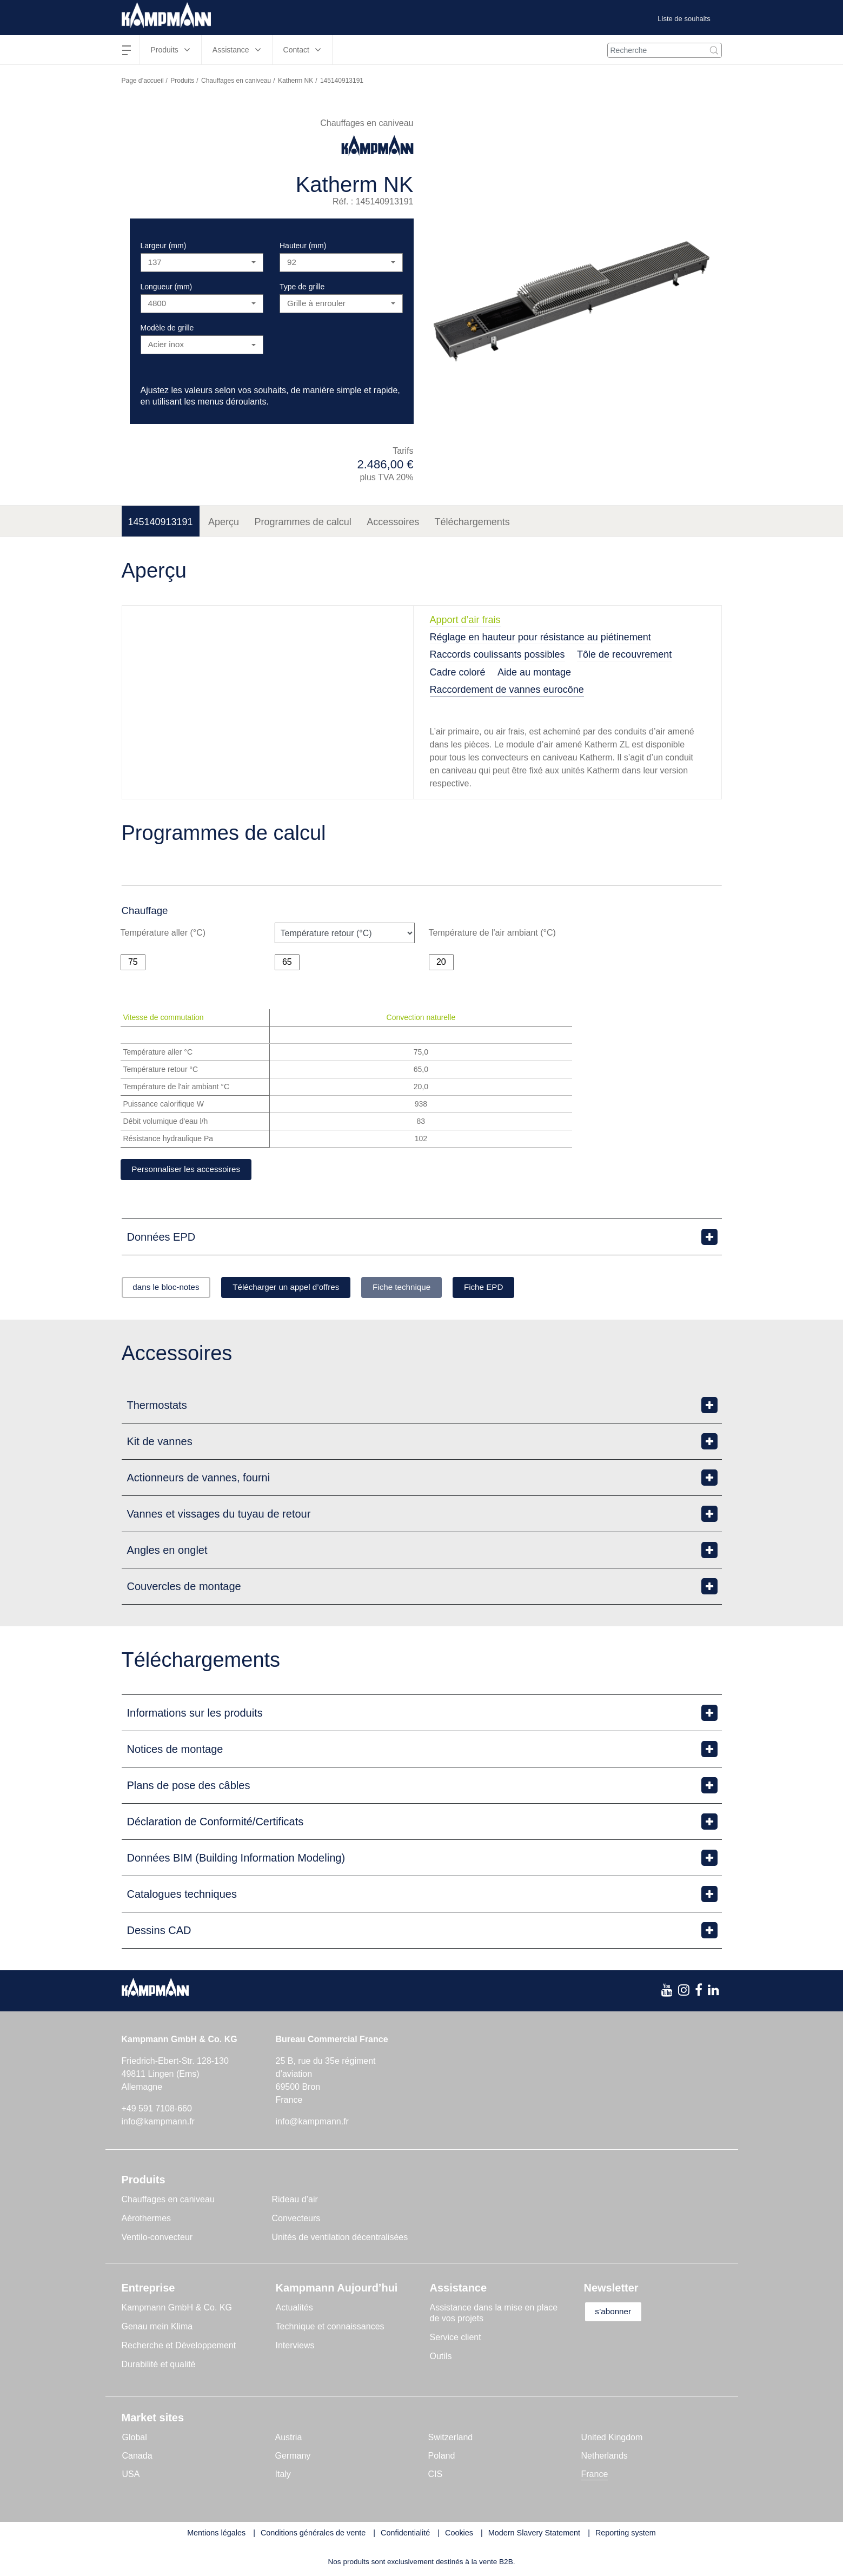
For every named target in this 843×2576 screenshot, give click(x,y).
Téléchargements (472, 521)
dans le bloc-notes (171, 1288)
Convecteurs (296, 2219)
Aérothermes (146, 2219)
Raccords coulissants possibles (497, 654)
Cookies (459, 2534)
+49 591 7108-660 (157, 2110)
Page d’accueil (143, 80)
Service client (455, 2338)
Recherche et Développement (179, 2347)
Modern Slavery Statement (534, 2534)
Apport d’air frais (465, 619)
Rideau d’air (295, 2201)
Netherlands (604, 2457)
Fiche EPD (520, 1288)
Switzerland (450, 2438)
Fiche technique (429, 1288)
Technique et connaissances (330, 2328)
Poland (441, 2457)
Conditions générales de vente (313, 2534)
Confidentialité (405, 2534)
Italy (283, 2475)
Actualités (294, 2309)
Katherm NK (295, 80)
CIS (435, 2475)
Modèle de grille (167, 327)
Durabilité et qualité (159, 2365)
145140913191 (160, 521)
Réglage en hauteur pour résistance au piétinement (540, 637)
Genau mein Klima (157, 2328)
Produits (182, 80)
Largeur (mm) (164, 245)
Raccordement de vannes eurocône (507, 689)
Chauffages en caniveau (236, 80)
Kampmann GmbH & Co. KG (177, 2309)
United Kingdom (612, 2438)
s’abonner (617, 2313)
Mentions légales (216, 2534)
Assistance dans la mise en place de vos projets (494, 2315)
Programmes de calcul (303, 521)
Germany (293, 2457)
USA (131, 2475)
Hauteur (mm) (303, 245)
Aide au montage (534, 672)
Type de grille (302, 286)
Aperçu (223, 521)
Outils (441, 2357)
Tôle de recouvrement (624, 654)
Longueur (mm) (167, 286)
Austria (288, 2438)
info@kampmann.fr (158, 2123)
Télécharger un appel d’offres (302, 1288)
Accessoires (393, 521)
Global (134, 2438)
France (594, 2475)
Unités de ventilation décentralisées (340, 2238)
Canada (137, 2457)
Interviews (295, 2347)
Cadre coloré (458, 672)
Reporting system (625, 2534)
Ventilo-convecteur (157, 2238)
